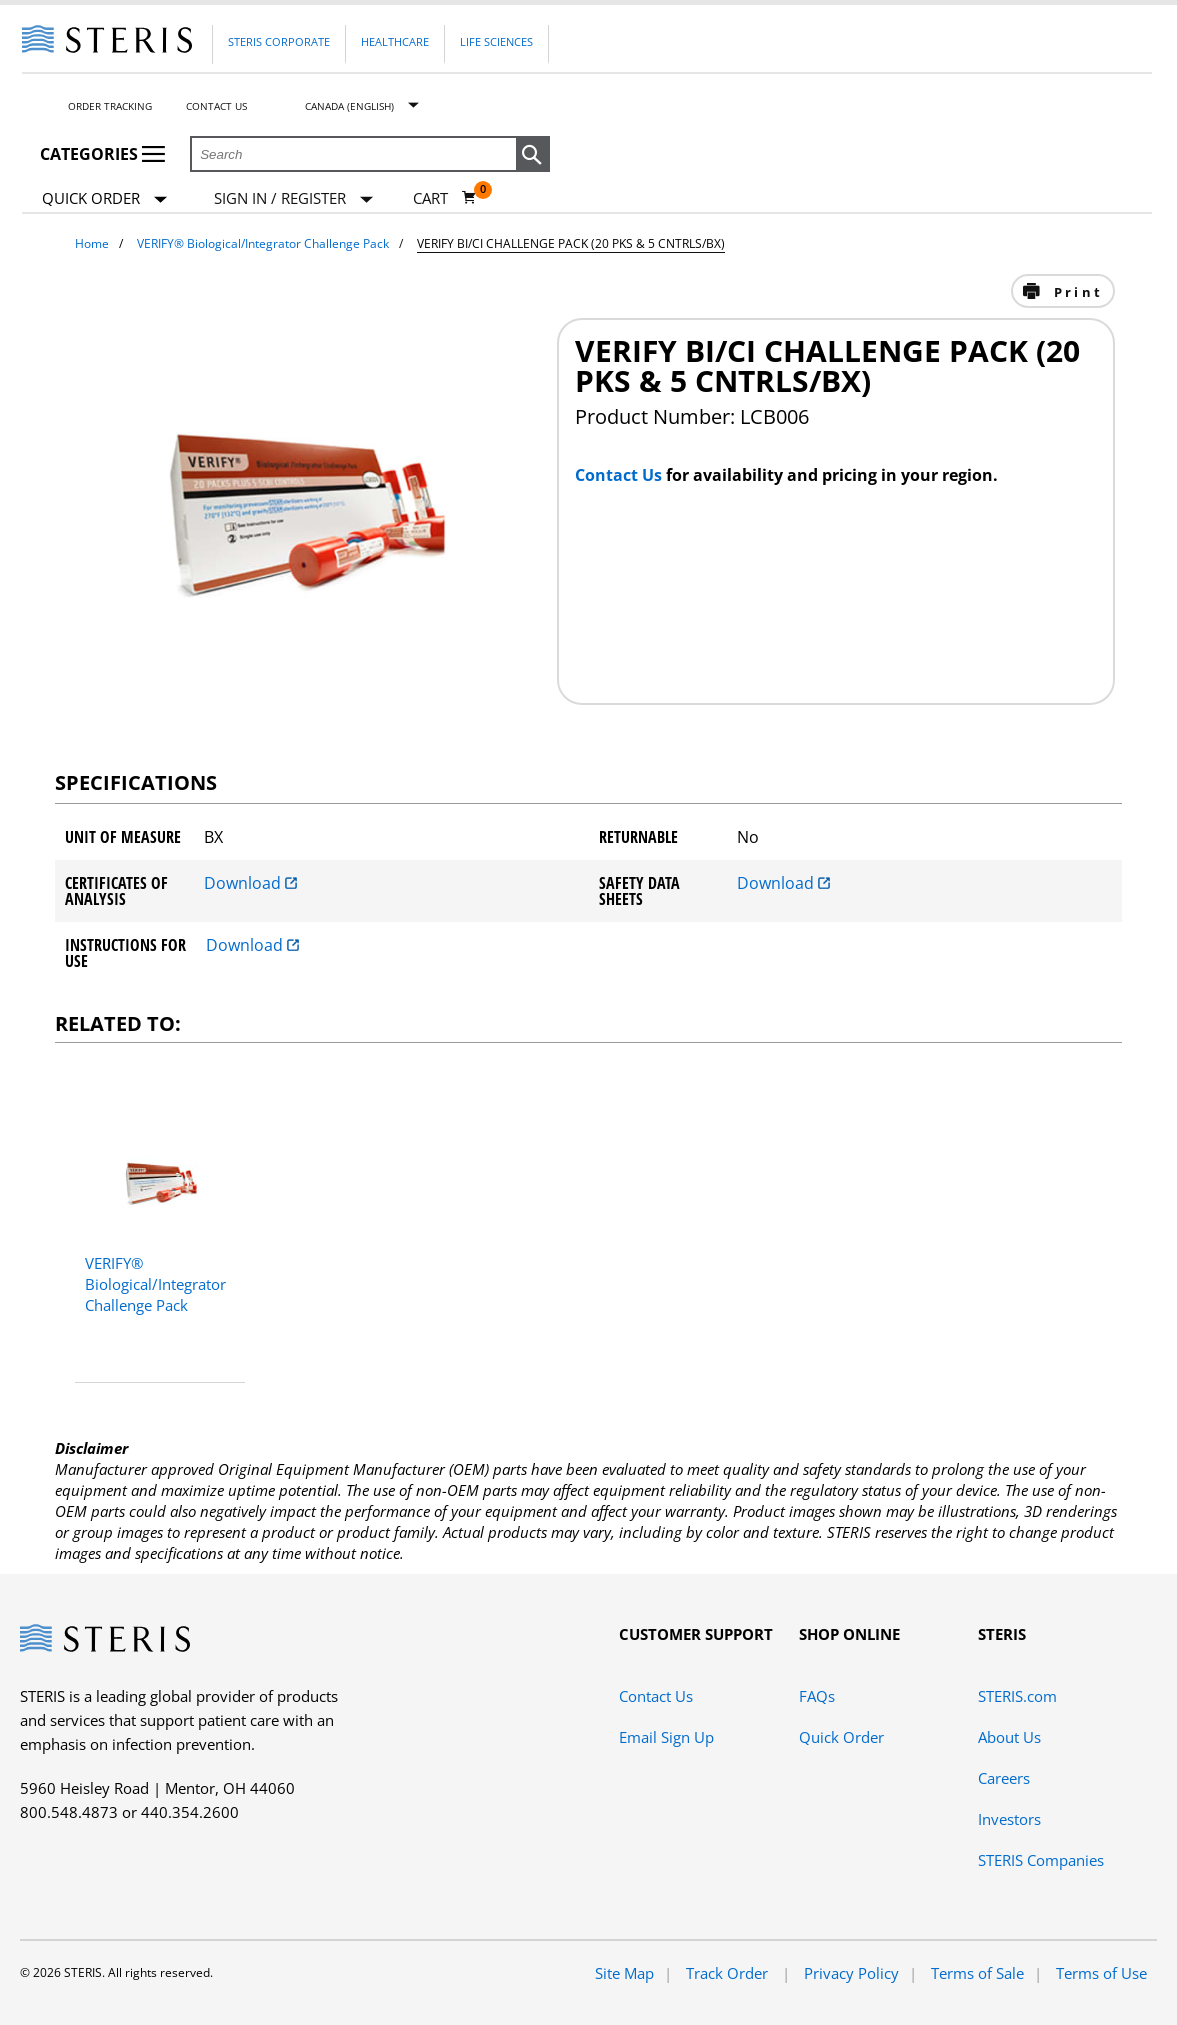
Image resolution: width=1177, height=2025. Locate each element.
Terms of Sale (977, 1973)
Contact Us (216, 106)
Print (1075, 292)
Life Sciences (496, 41)
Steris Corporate (279, 41)
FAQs (817, 1696)
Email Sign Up (666, 1737)
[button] (533, 155)
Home (92, 243)
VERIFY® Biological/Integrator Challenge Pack (263, 243)
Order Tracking (110, 106)
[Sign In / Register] (293, 198)
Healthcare (395, 41)
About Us (1009, 1737)
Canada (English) (349, 106)
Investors (1009, 1819)
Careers (1004, 1778)
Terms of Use (1101, 1973)
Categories (102, 154)
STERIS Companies (1041, 1860)
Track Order (729, 1973)
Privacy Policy (851, 1973)
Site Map (624, 1973)
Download (250, 883)
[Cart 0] (445, 198)
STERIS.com (1017, 1696)
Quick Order (104, 199)
